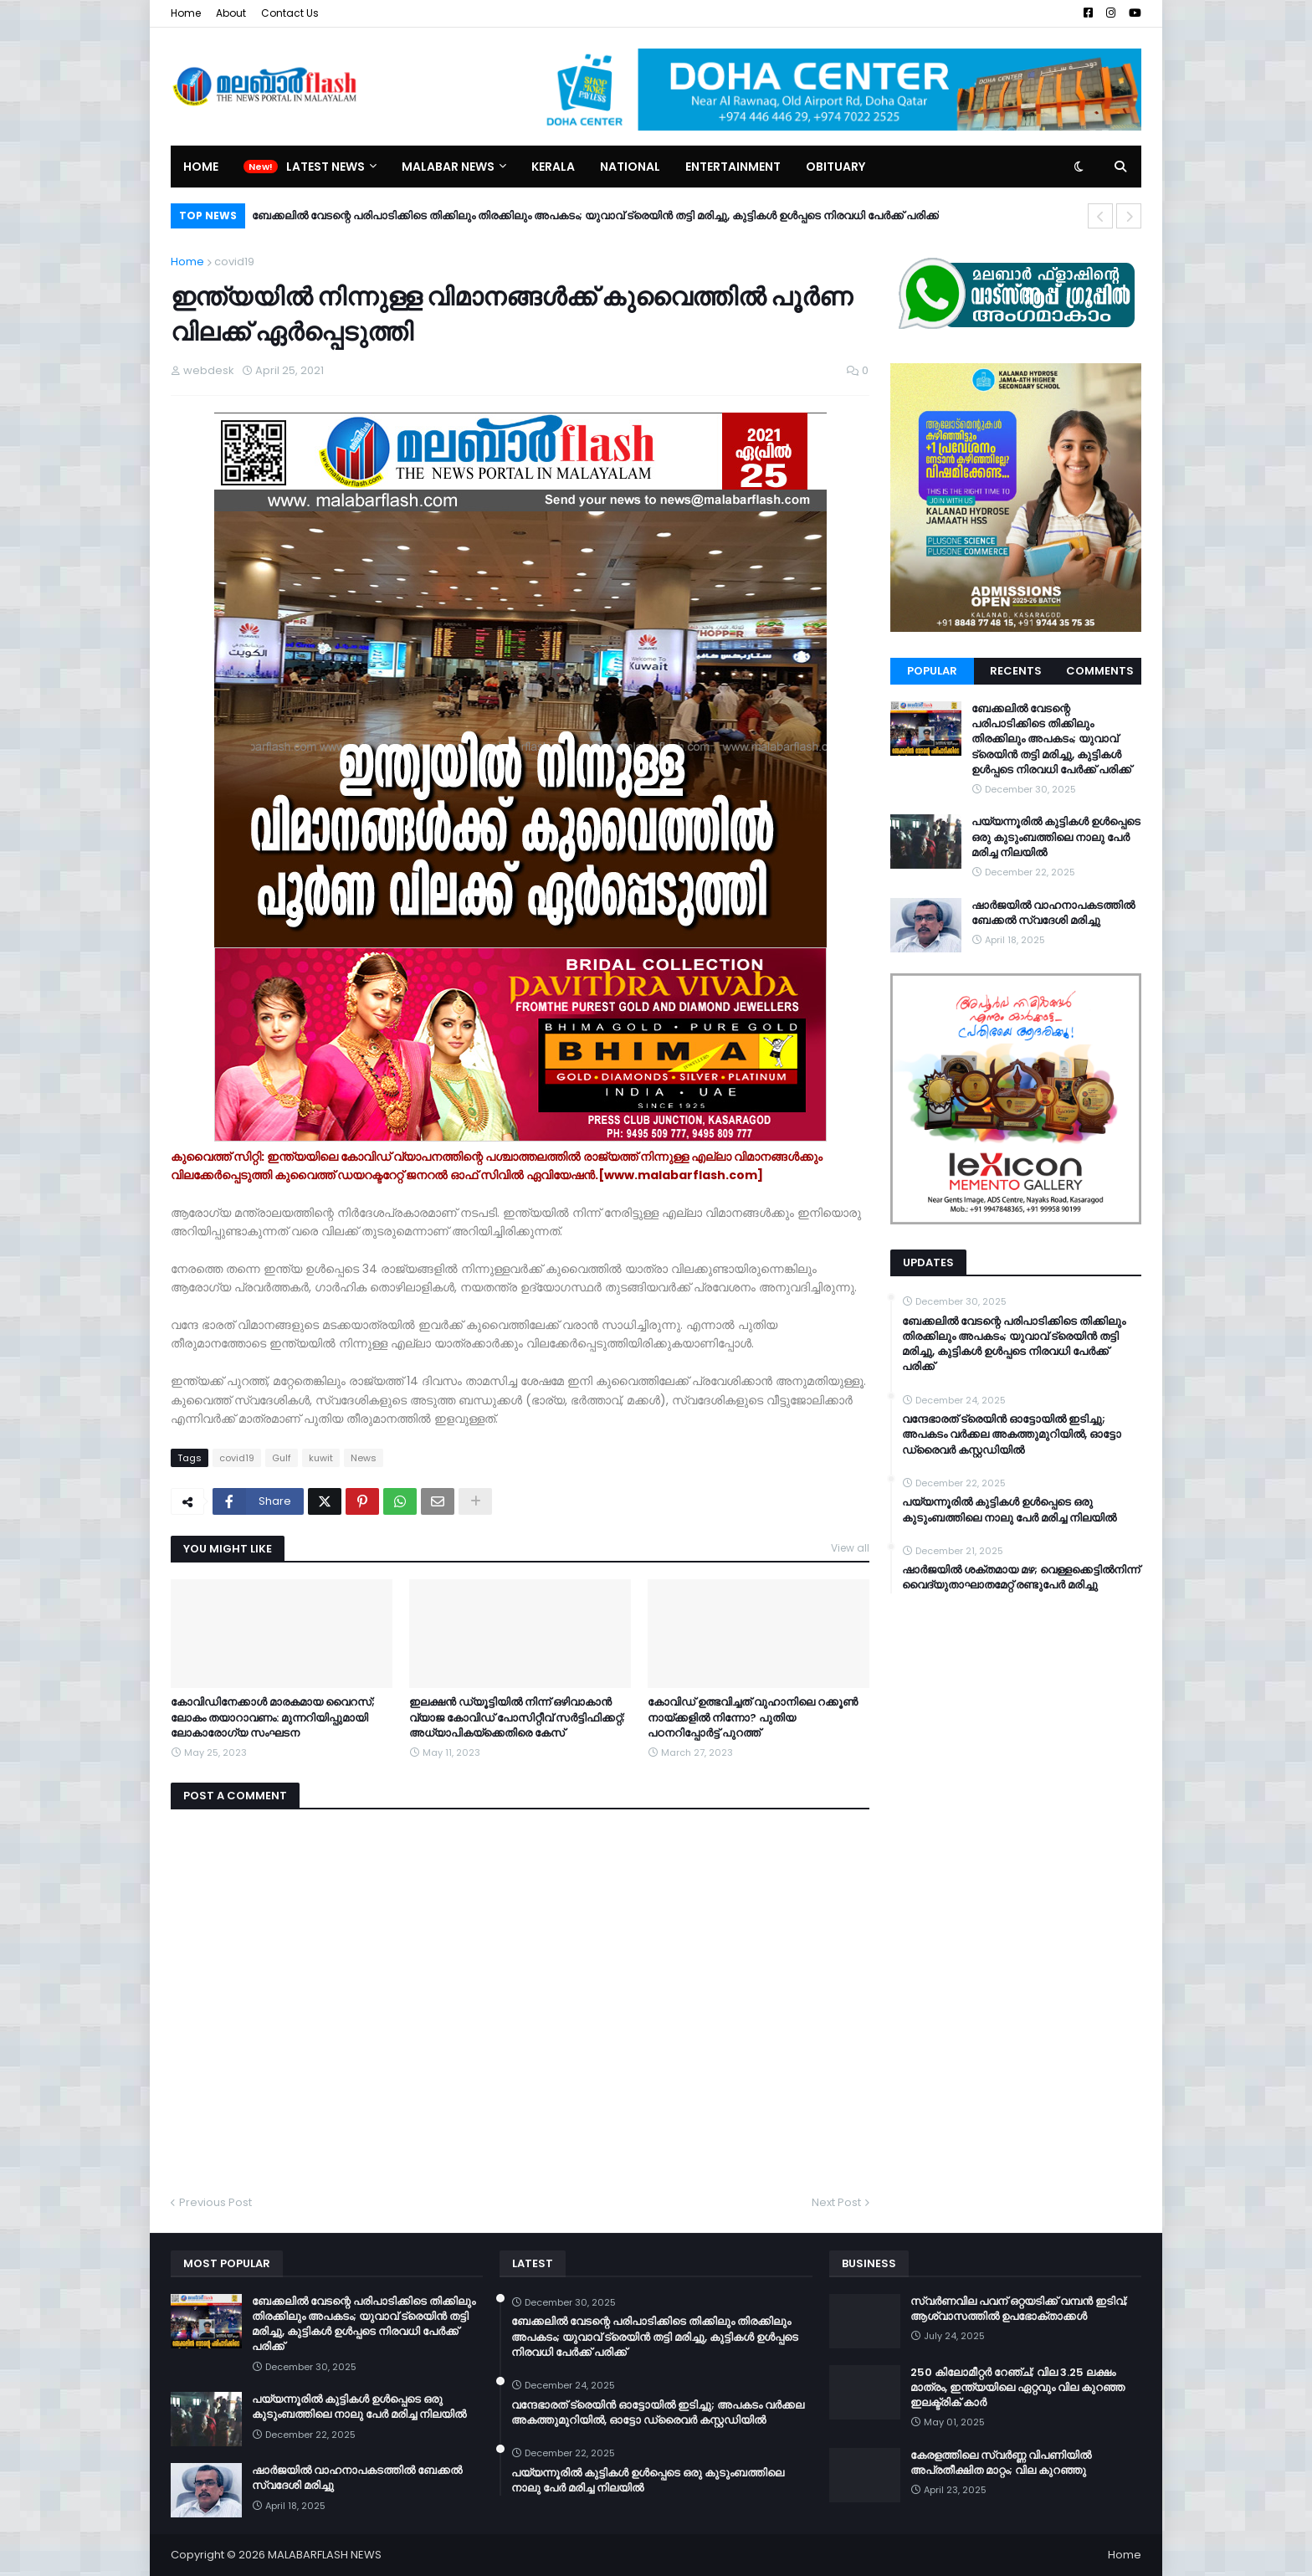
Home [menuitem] (200, 166)
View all (850, 1548)
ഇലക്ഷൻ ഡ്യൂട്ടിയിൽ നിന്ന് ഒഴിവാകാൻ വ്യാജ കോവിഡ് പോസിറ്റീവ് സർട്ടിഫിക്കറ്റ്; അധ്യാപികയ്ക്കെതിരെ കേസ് (517, 1717)
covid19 (234, 261)
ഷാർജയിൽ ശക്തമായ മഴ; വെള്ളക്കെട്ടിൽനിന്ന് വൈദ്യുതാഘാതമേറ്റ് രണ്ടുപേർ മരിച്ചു (1021, 1578)
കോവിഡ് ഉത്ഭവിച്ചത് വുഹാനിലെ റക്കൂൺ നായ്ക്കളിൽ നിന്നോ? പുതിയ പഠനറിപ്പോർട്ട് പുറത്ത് (753, 1717)
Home (186, 13)
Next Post (836, 2202)
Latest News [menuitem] (325, 166)
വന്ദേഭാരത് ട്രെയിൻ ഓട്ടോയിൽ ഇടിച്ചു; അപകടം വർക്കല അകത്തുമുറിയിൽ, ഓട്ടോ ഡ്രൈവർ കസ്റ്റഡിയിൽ (1011, 1434)
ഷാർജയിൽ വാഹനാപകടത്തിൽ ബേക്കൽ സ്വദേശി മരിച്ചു (1053, 913)
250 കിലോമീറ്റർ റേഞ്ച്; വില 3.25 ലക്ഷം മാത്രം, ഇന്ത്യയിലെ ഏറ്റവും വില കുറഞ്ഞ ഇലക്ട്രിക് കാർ (1017, 2387)
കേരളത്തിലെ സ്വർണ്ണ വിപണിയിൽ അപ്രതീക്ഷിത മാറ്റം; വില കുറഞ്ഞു (1000, 2463)
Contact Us (290, 13)
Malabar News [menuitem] (448, 166)
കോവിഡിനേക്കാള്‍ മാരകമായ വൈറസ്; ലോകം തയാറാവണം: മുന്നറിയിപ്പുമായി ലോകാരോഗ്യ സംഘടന (273, 1717)
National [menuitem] (630, 166)
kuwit (321, 1458)
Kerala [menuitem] (553, 166)
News (364, 1458)
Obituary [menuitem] (835, 166)
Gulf (281, 1458)
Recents (1016, 671)
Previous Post (215, 2202)
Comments (1100, 671)
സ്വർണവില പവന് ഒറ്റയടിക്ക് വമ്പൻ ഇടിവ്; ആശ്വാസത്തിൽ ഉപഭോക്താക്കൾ (1019, 2309)
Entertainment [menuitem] (733, 166)
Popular (932, 671)
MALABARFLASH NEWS (325, 2555)
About (231, 13)
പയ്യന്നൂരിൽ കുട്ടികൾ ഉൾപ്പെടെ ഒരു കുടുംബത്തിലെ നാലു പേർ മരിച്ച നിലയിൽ (1055, 837)
